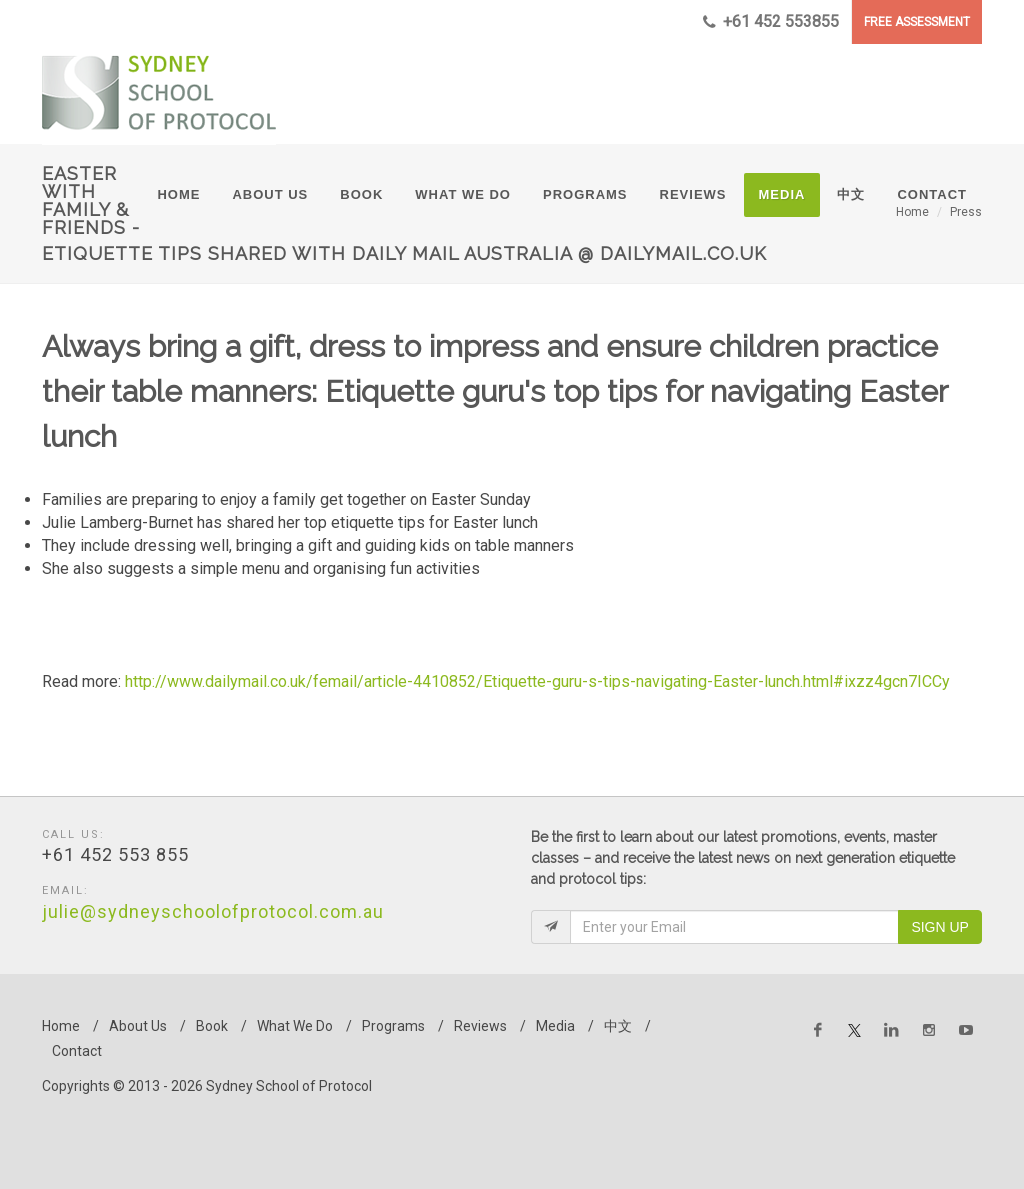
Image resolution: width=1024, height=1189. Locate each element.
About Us (138, 1026)
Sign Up (940, 927)
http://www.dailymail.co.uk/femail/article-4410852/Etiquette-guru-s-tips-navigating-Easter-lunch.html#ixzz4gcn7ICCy (537, 681)
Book (212, 1026)
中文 (618, 1026)
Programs (393, 1026)
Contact (77, 1051)
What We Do (295, 1026)
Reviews (480, 1026)
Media (555, 1026)
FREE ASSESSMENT (917, 22)
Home (61, 1026)
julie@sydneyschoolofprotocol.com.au (213, 911)
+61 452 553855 (771, 22)
